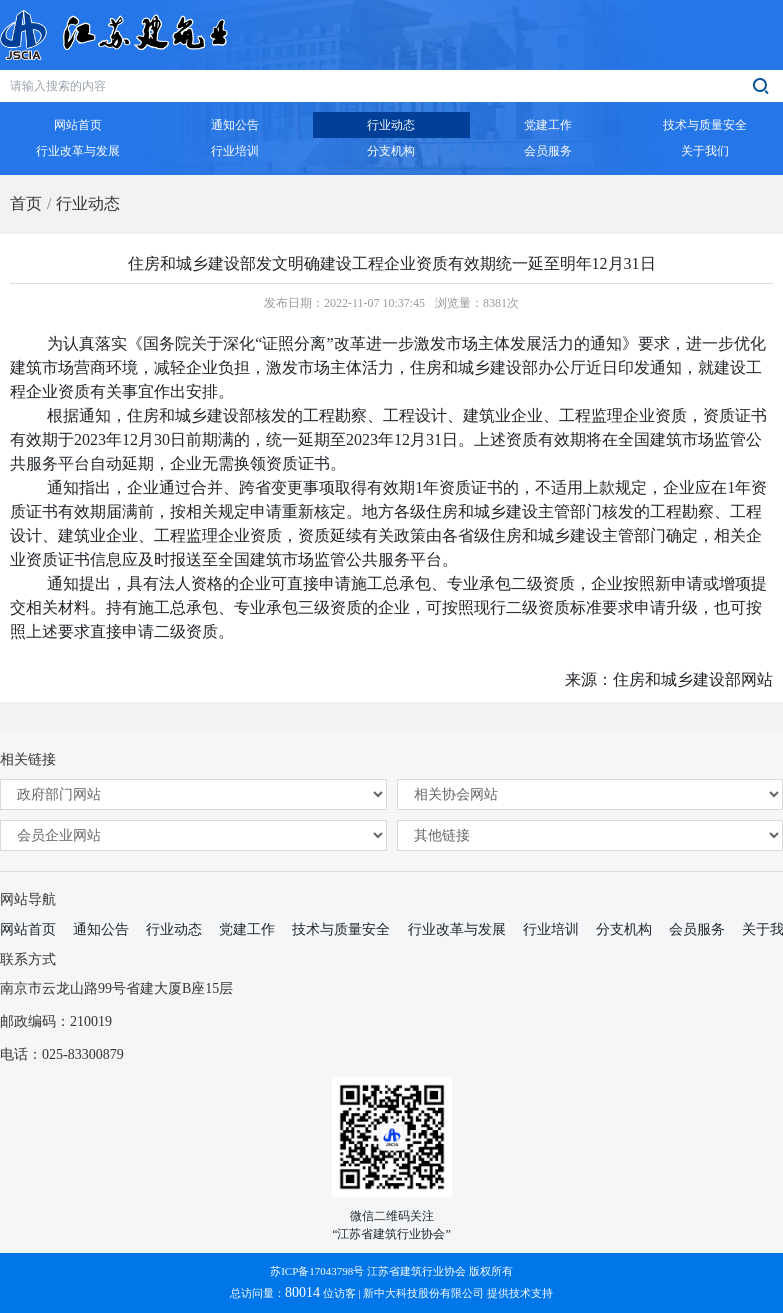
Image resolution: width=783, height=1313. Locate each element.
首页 (26, 203)
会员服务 (697, 929)
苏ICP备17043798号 (317, 1271)
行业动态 (88, 203)
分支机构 (624, 929)
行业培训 (551, 929)
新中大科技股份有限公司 (423, 1293)
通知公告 (101, 929)
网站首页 (28, 929)
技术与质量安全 (341, 929)
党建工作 (247, 929)
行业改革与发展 (457, 929)
